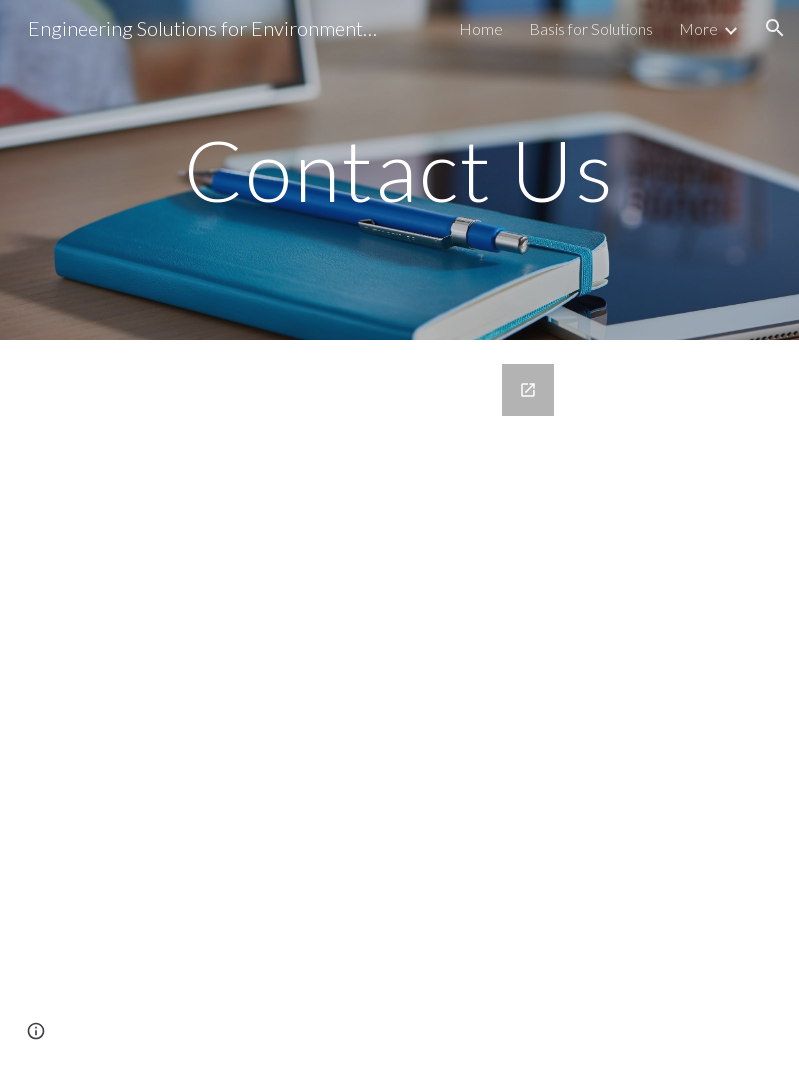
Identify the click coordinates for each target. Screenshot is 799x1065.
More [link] (698, 28)
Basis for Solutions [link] (591, 28)
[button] (775, 28)
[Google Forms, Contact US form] (400, 702)
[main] (399, 169)
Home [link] (481, 28)
